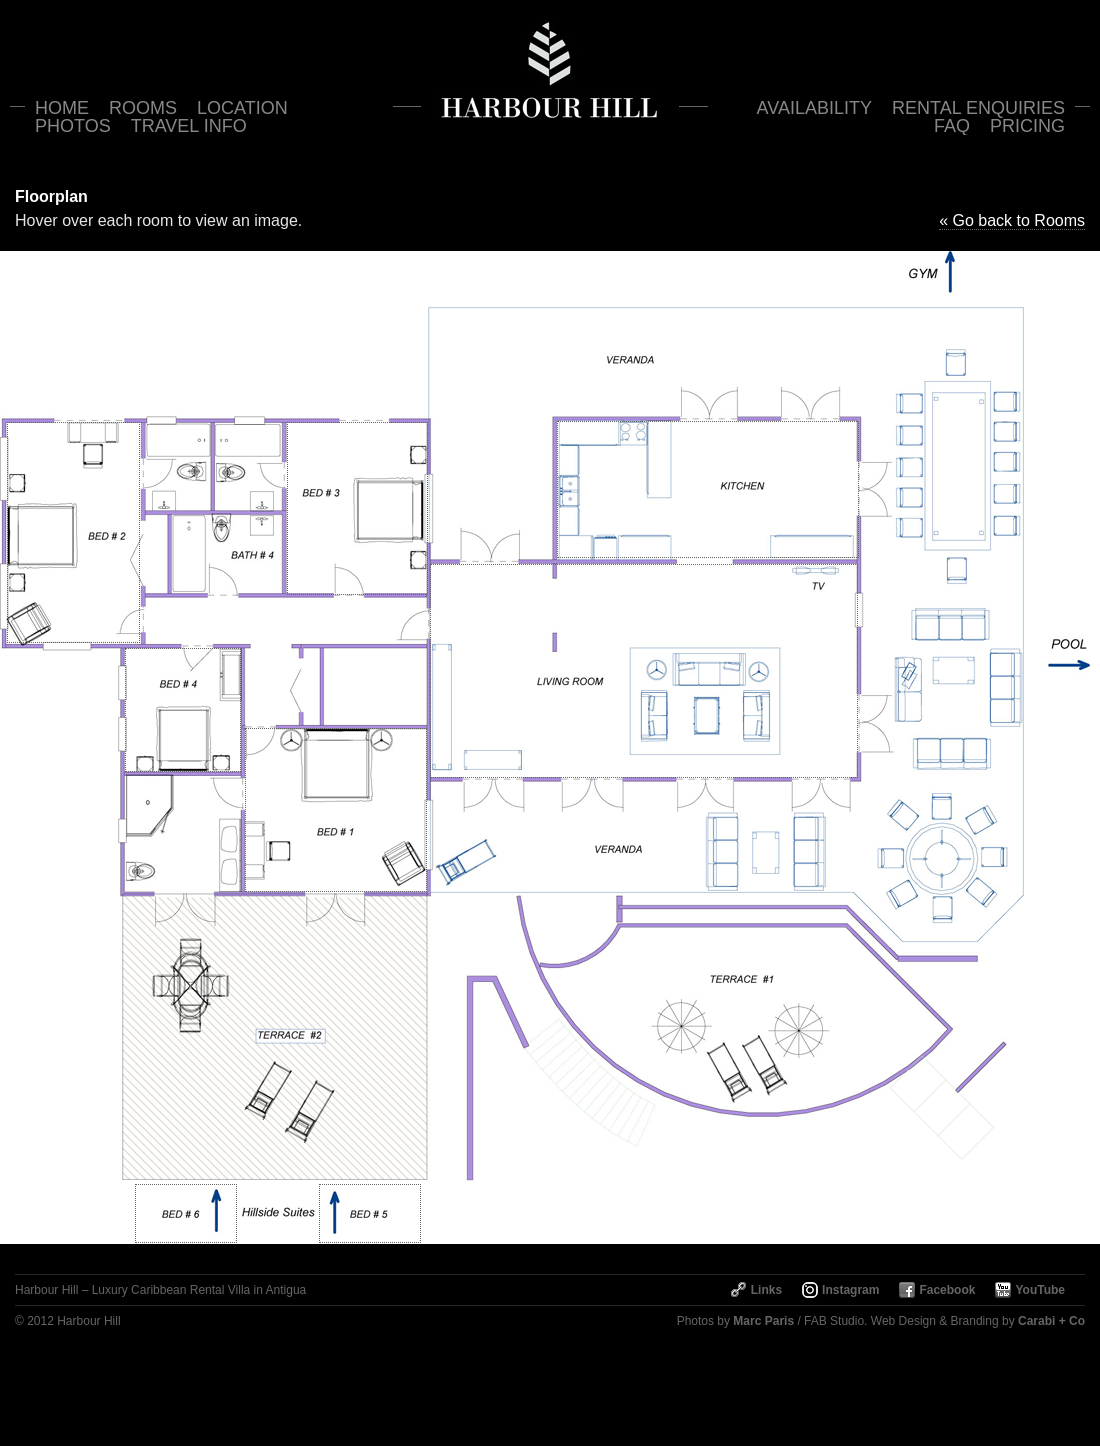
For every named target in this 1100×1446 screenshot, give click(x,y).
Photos (73, 126)
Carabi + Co (1051, 1321)
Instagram (850, 1290)
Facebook (947, 1290)
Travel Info (189, 126)
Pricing (1027, 126)
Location (242, 108)
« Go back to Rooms (1012, 220)
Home (62, 108)
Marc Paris (763, 1321)
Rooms (143, 108)
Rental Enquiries (978, 108)
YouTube (1040, 1290)
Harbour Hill (550, 69)
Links (766, 1290)
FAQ (952, 126)
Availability (814, 108)
